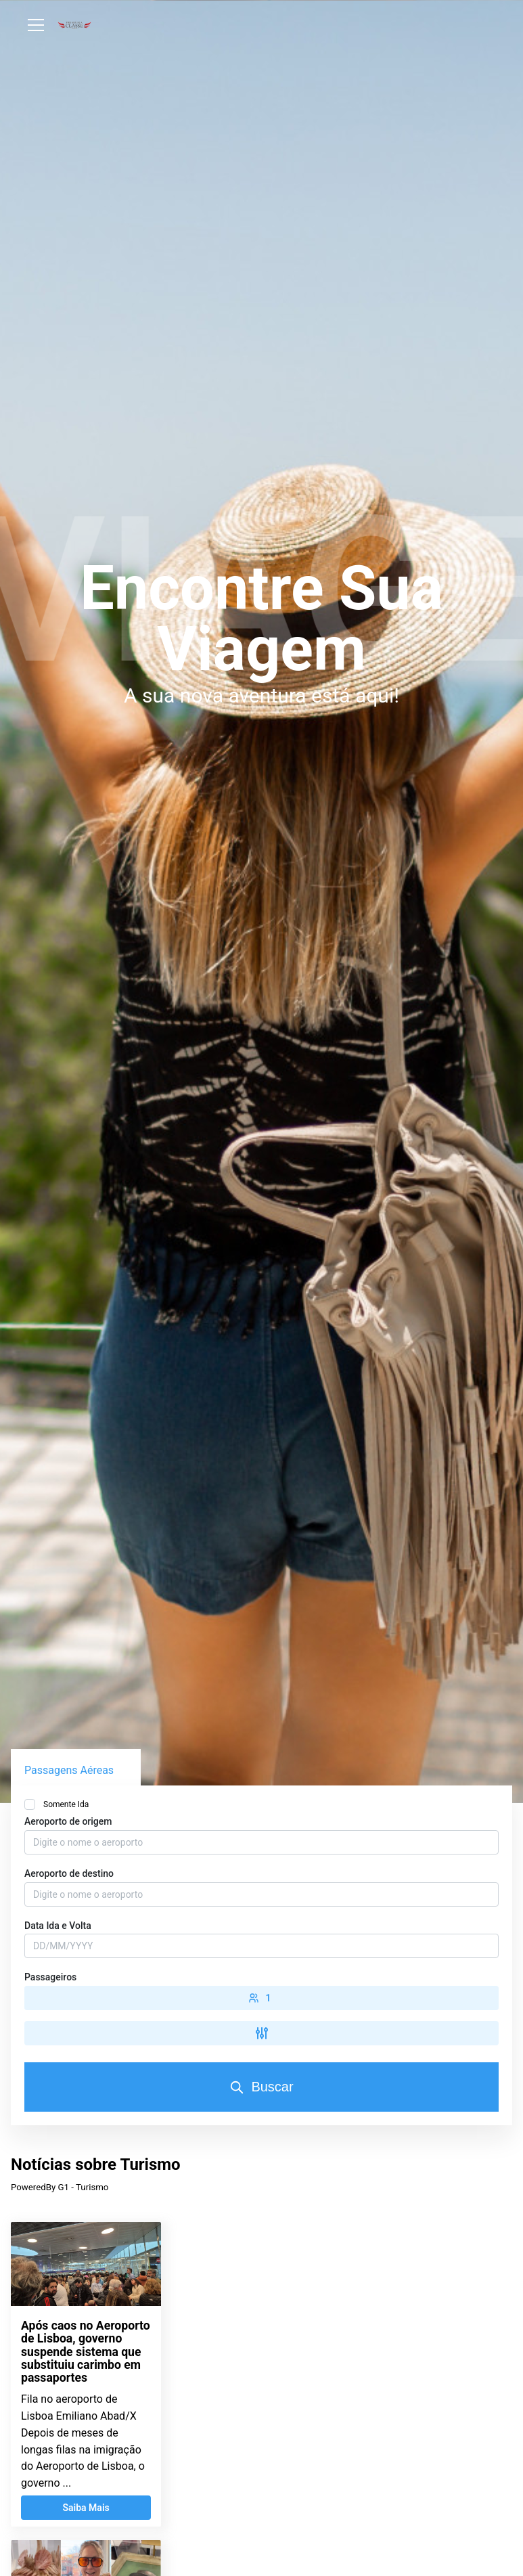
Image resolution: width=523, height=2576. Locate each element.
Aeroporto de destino (69, 1873)
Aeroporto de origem (68, 1821)
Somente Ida (66, 1804)
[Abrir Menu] (35, 25)
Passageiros (50, 1977)
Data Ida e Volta (57, 1925)
